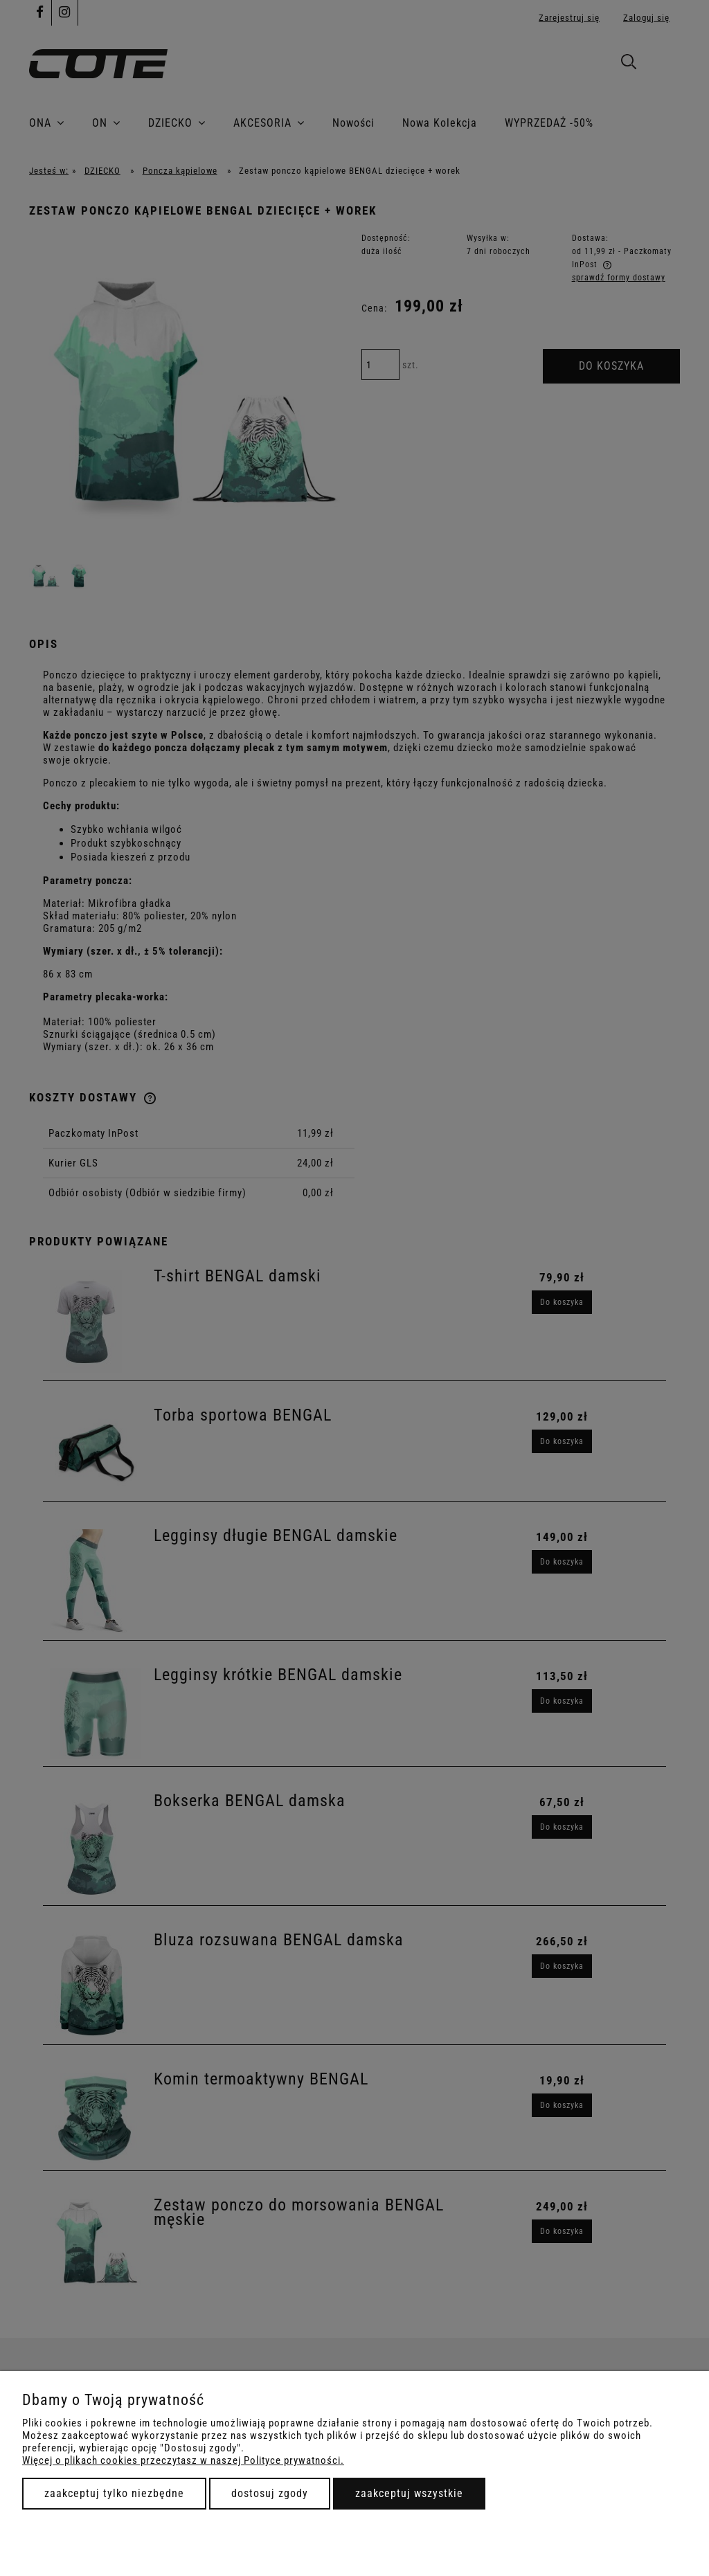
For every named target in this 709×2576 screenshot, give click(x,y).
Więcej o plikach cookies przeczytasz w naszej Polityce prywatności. (183, 2460)
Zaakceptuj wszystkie (409, 2493)
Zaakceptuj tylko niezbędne (114, 2493)
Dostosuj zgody (269, 2493)
